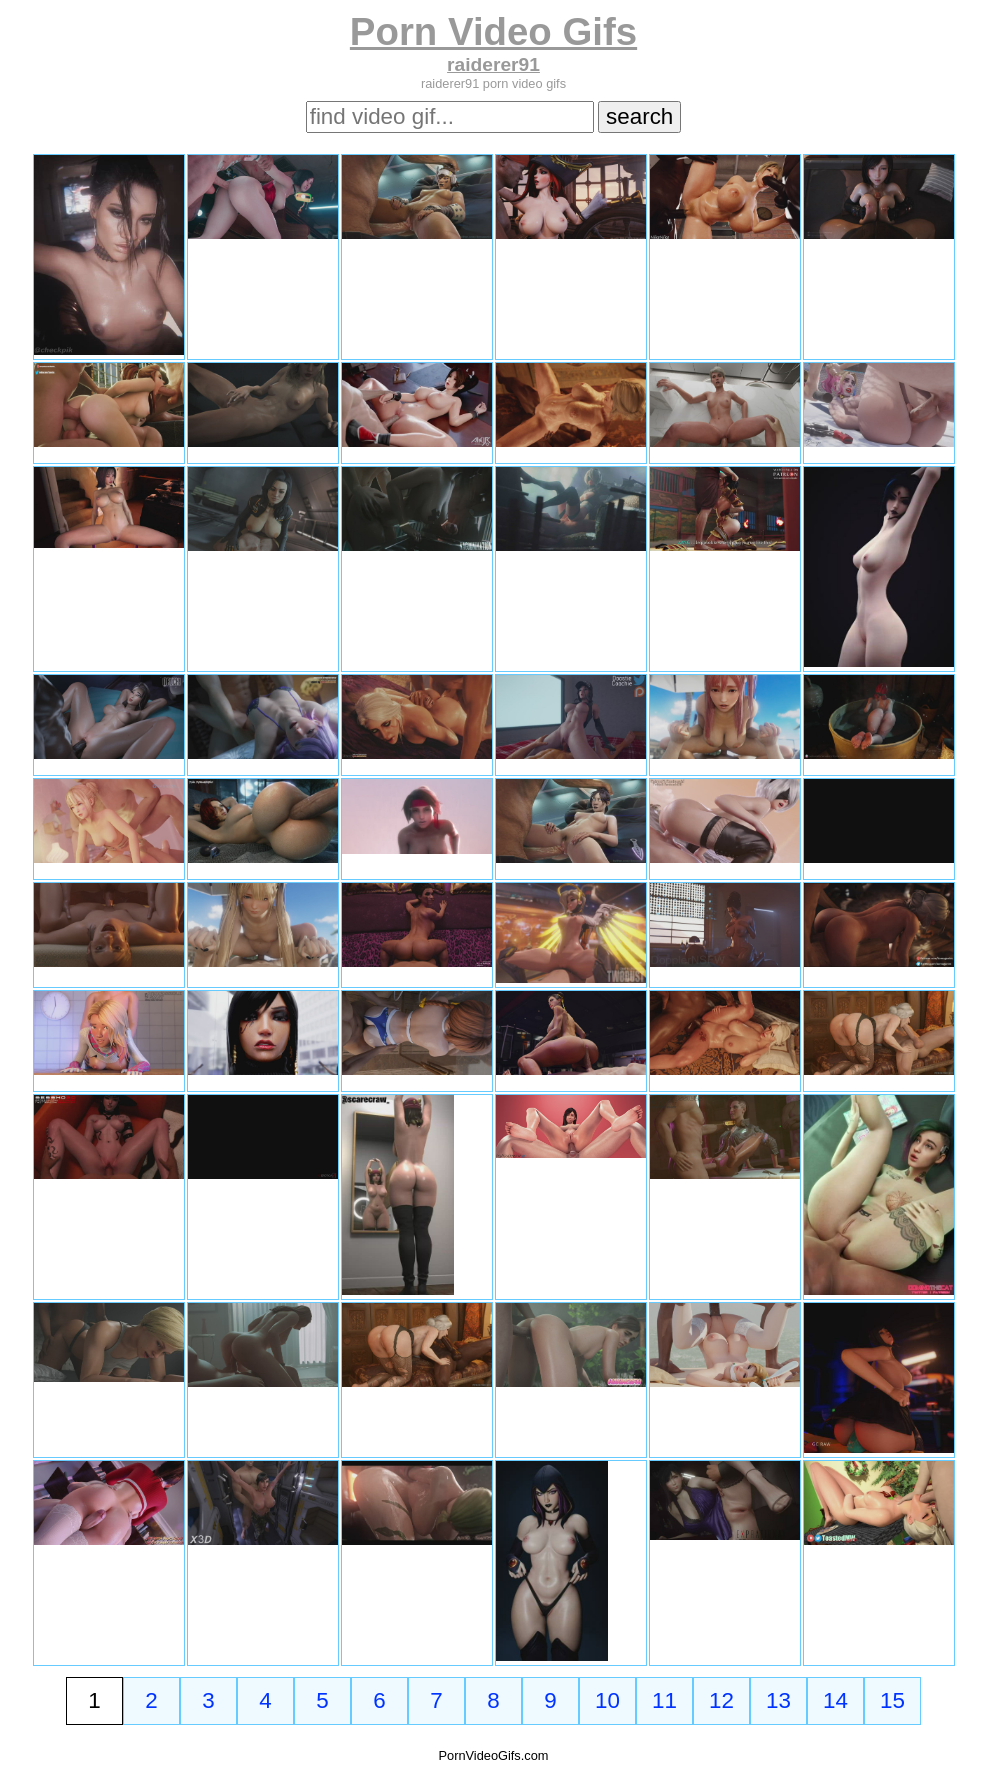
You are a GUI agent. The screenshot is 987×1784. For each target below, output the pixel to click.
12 (721, 1700)
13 (778, 1700)
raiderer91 (493, 64)
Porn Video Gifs (493, 31)
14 (835, 1700)
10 (607, 1700)
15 (892, 1700)
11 (664, 1700)
